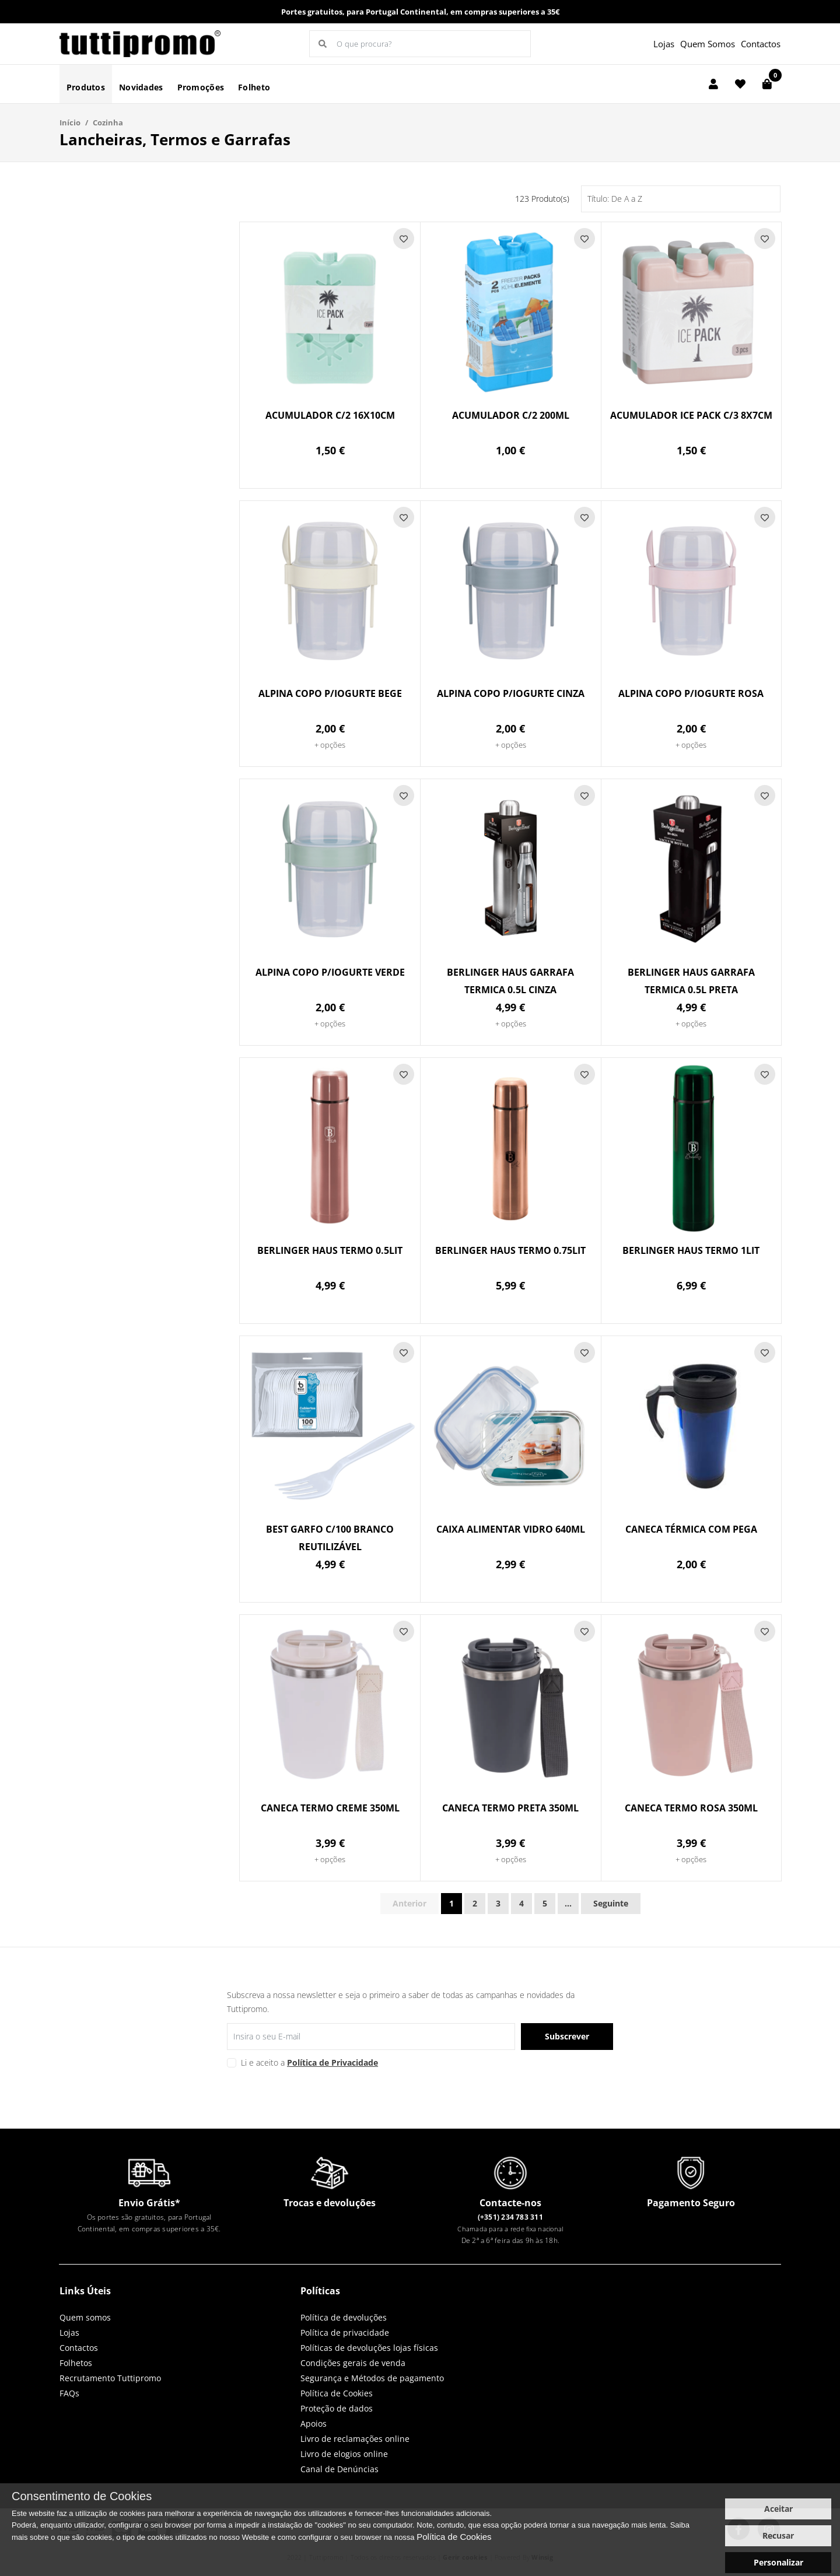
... (568, 1903)
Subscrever (567, 2036)
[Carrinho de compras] (767, 84)
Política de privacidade (344, 2332)
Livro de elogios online (344, 2453)
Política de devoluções (343, 2317)
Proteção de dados (336, 2408)
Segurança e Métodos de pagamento (372, 2378)
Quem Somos (707, 44)
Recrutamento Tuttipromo (110, 2378)
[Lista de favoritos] (740, 84)
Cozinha (108, 122)
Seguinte (610, 1903)
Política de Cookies (336, 2393)
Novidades (141, 87)
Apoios (313, 2423)
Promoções (201, 87)
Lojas (663, 44)
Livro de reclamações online (355, 2438)
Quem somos (85, 2317)
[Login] (713, 84)
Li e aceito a (309, 2062)
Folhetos (76, 2362)
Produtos (85, 87)
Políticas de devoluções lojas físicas (369, 2347)
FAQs (69, 2393)
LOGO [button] (141, 43)
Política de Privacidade (332, 2062)
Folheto (254, 87)
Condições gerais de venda (352, 2362)
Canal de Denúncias (339, 2469)
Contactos (760, 44)
